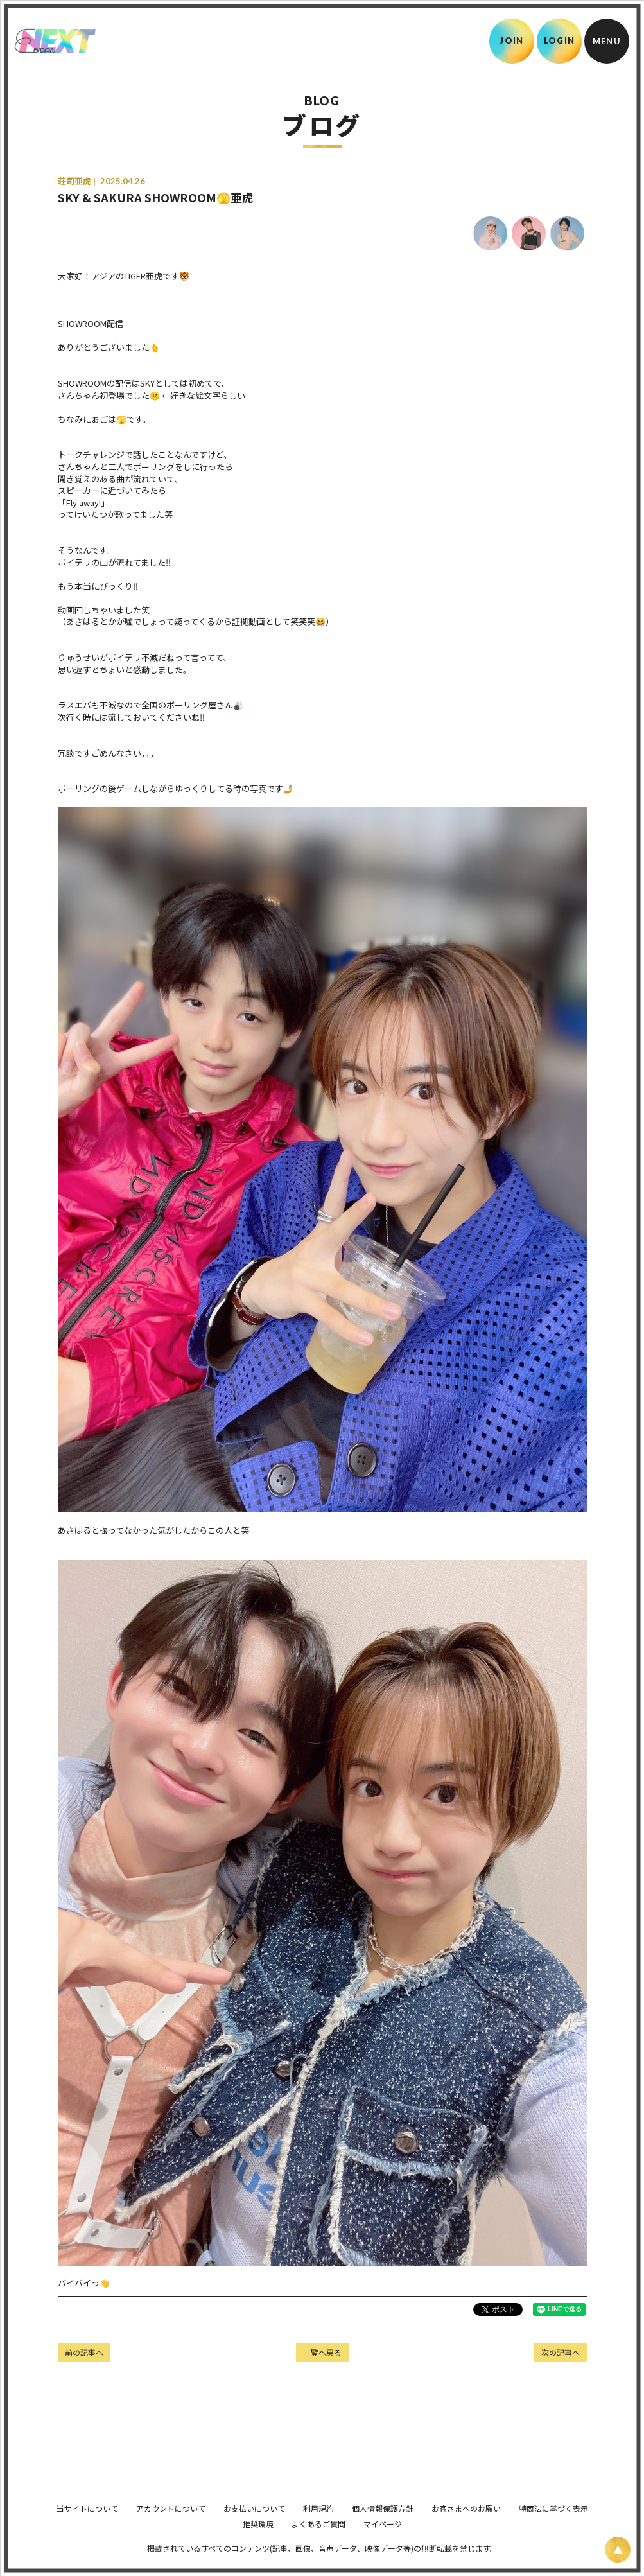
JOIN (511, 40)
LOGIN (559, 40)
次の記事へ (560, 2352)
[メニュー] (606, 41)
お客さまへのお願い (466, 2526)
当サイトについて (87, 2526)
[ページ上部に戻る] (618, 2550)
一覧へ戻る (322, 2352)
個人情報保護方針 (382, 2526)
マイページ (382, 2541)
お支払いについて (254, 2526)
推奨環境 (258, 2541)
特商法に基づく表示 (553, 2526)
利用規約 (318, 2526)
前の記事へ (84, 2352)
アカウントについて (170, 2526)
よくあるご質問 (318, 2541)
